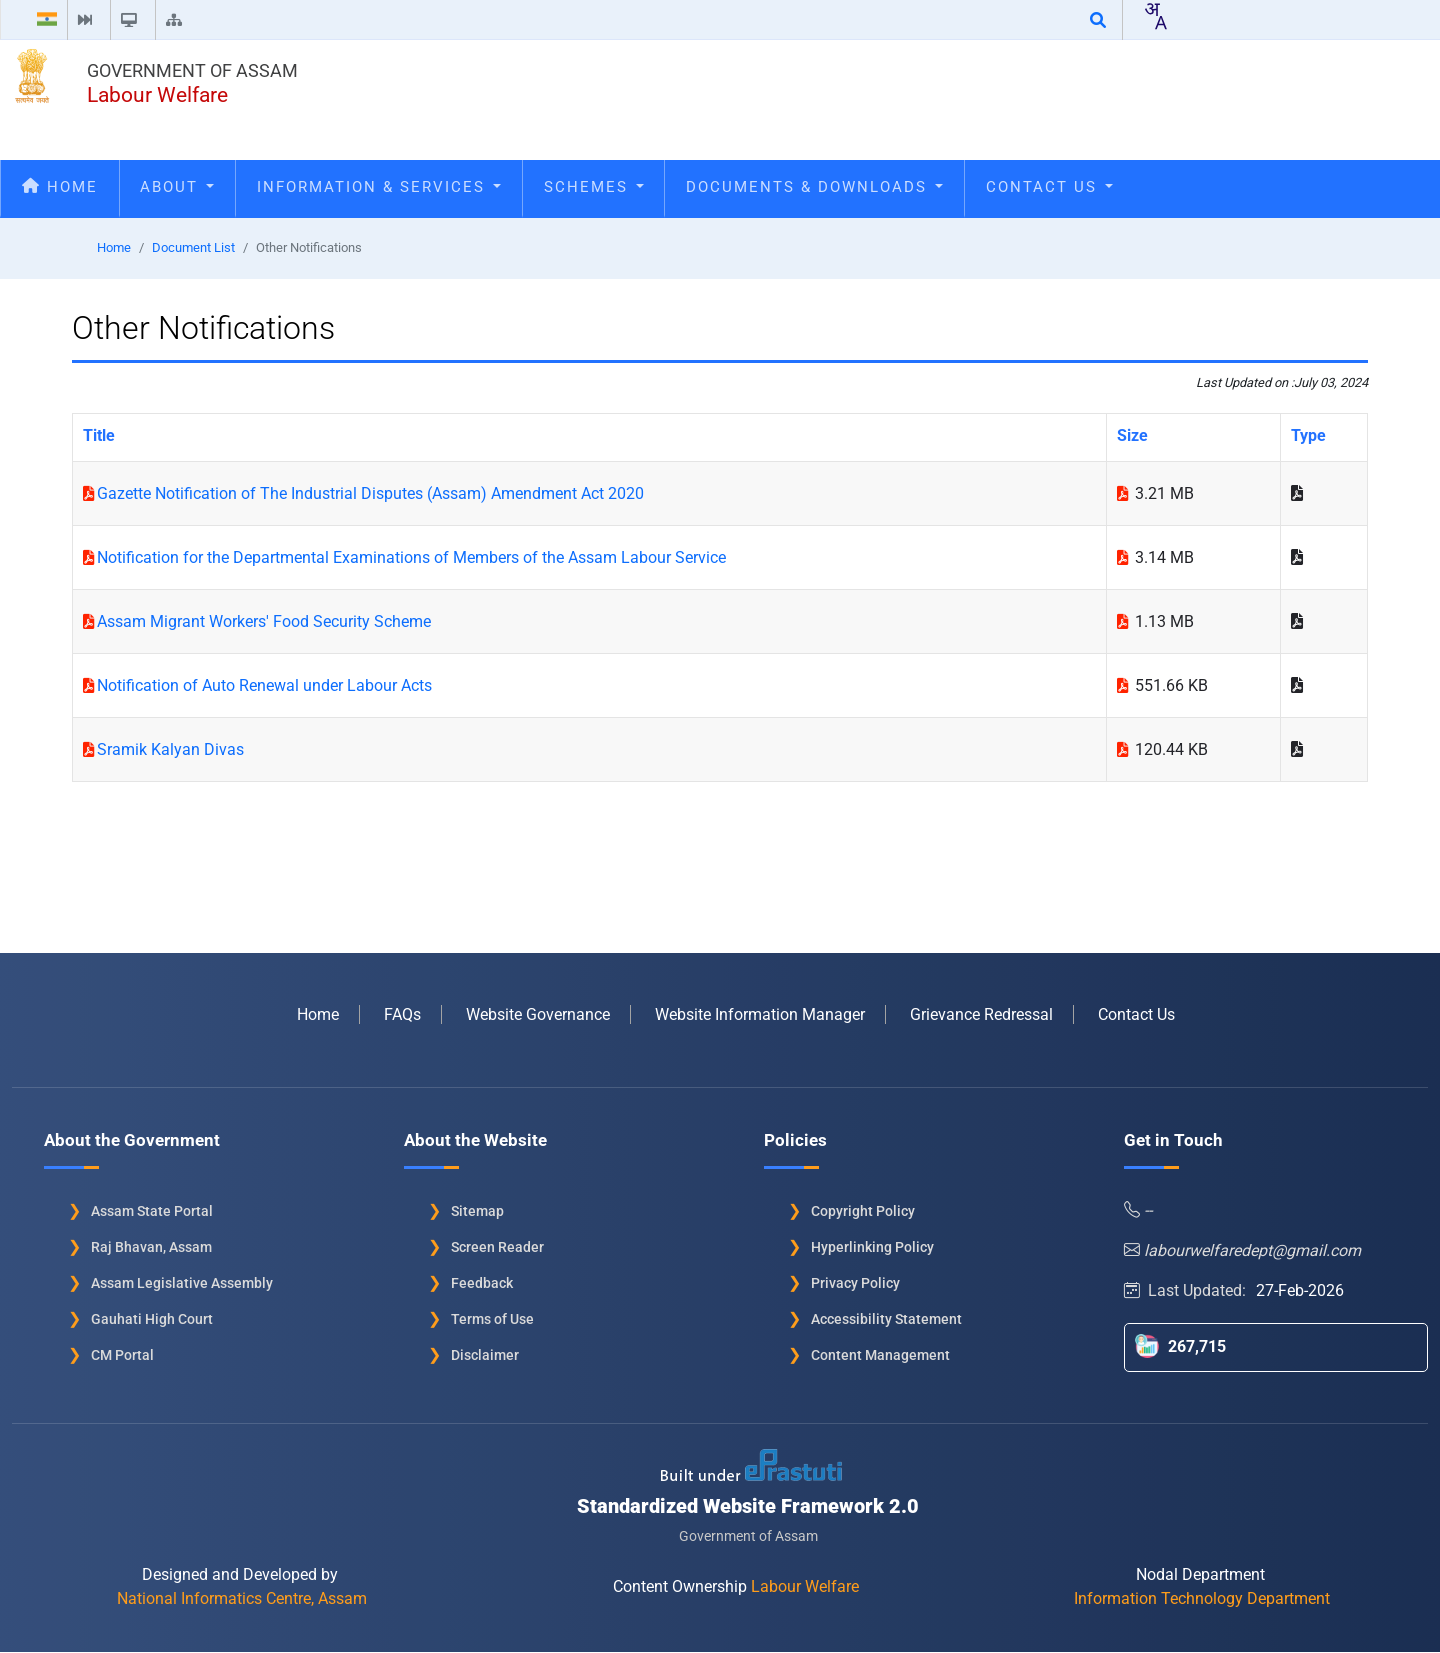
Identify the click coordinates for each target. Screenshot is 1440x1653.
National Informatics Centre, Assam (242, 1591)
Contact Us (1049, 187)
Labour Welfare (157, 95)
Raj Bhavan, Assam (151, 1240)
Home (60, 187)
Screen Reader (497, 1240)
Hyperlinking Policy (872, 1240)
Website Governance (538, 1007)
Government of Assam (192, 70)
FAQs (402, 1007)
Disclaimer (485, 1348)
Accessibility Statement (886, 1312)
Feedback (482, 1276)
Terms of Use (492, 1312)
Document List (193, 247)
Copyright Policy (863, 1204)
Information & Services (379, 187)
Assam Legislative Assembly (182, 1276)
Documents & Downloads (814, 187)
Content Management (880, 1348)
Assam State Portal (152, 1204)
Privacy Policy (855, 1276)
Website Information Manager (760, 1007)
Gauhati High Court (152, 1312)
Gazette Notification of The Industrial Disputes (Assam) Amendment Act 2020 (370, 493)
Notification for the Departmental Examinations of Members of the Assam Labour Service (411, 557)
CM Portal (122, 1348)
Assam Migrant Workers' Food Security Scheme (264, 621)
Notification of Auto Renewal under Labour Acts (264, 685)
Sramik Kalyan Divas (170, 749)
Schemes (594, 187)
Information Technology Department (1202, 1591)
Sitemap (477, 1204)
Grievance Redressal (981, 1007)
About (177, 187)
